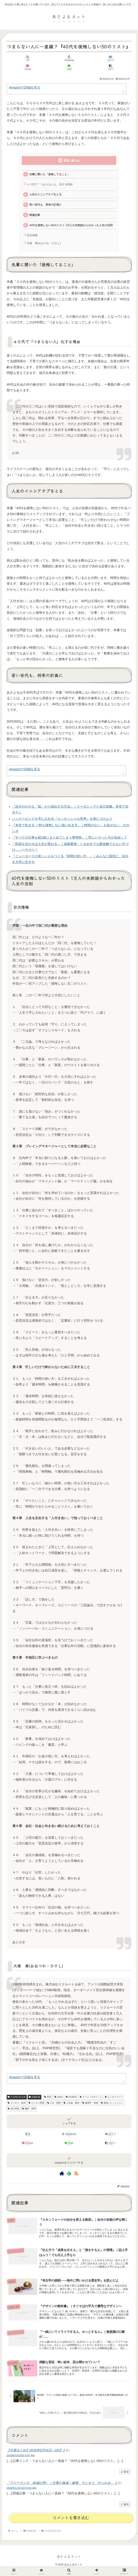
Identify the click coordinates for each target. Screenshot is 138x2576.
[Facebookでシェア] (69, 58)
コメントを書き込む (70, 2524)
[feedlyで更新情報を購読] (69, 2177)
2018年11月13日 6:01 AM (21, 2494)
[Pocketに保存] (27, 67)
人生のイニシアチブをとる (46, 195)
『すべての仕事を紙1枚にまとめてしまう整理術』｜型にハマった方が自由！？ (69, 841)
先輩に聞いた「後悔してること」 (50, 174)
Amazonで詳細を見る (24, 87)
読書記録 (34, 2101)
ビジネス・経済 (17, 2107)
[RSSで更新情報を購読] (76, 2177)
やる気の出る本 (17, 2101)
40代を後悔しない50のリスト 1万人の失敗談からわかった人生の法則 (72, 228)
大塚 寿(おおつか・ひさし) (44, 246)
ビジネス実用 (36, 2107)
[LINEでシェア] (69, 67)
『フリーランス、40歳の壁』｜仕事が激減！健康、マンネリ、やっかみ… (60, 2489)
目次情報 (32, 238)
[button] (110, 67)
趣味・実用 (29, 2112)
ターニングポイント (91, 2101)
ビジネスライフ (114, 2101)
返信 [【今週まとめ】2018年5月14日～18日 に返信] (125, 2478)
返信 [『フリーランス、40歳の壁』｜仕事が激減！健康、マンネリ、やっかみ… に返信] (125, 2510)
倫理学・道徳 (90, 2107)
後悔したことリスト (112, 2107)
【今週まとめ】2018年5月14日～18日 (34, 2457)
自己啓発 (13, 2112)
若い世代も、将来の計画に (46, 206)
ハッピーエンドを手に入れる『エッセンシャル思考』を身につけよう (62, 823)
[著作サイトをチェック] (62, 2177)
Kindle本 (71, 2101)
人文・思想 (54, 2107)
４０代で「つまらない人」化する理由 (50, 185)
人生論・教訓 (71, 2107)
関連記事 (35, 217)
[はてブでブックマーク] (110, 58)
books (58, 2101)
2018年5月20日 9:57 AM (21, 2461)
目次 (67, 160)
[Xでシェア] (27, 58)
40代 (47, 2101)
